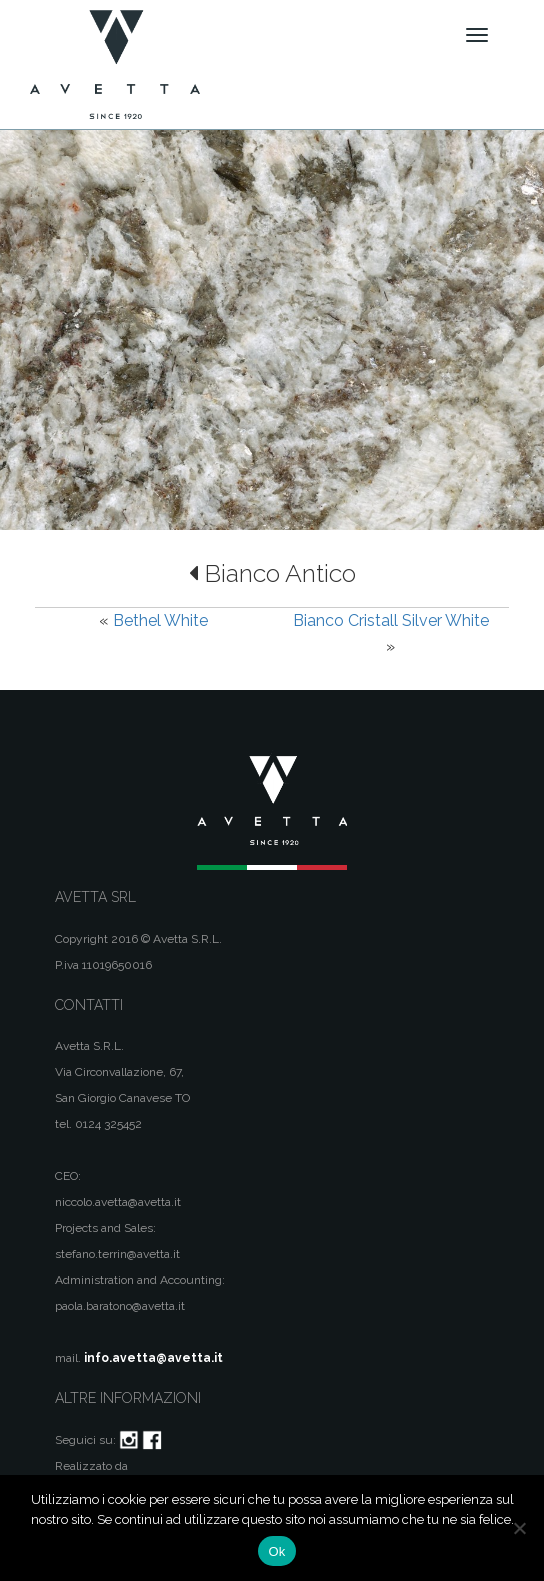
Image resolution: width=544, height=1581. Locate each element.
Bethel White (160, 620)
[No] (519, 1528)
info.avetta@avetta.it (153, 1358)
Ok (276, 1551)
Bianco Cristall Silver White (391, 620)
